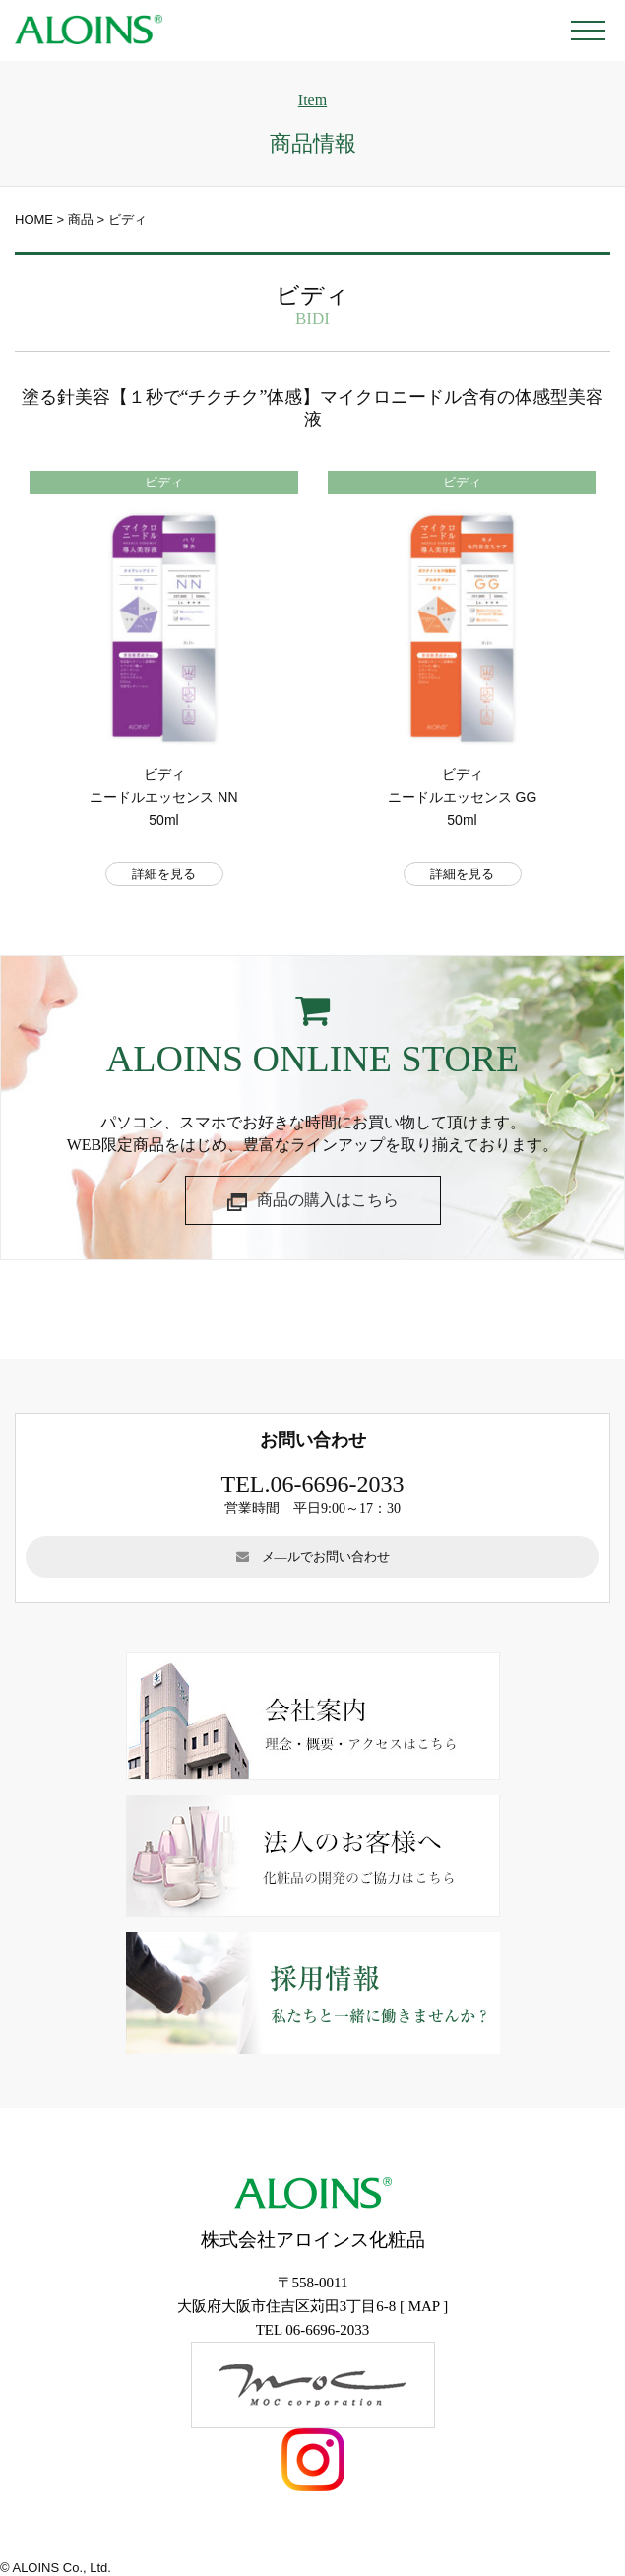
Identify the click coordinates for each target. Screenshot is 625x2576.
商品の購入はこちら (313, 1202)
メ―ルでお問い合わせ (313, 1556)
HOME (34, 219)
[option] (164, 693)
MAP (424, 2306)
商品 (81, 219)
